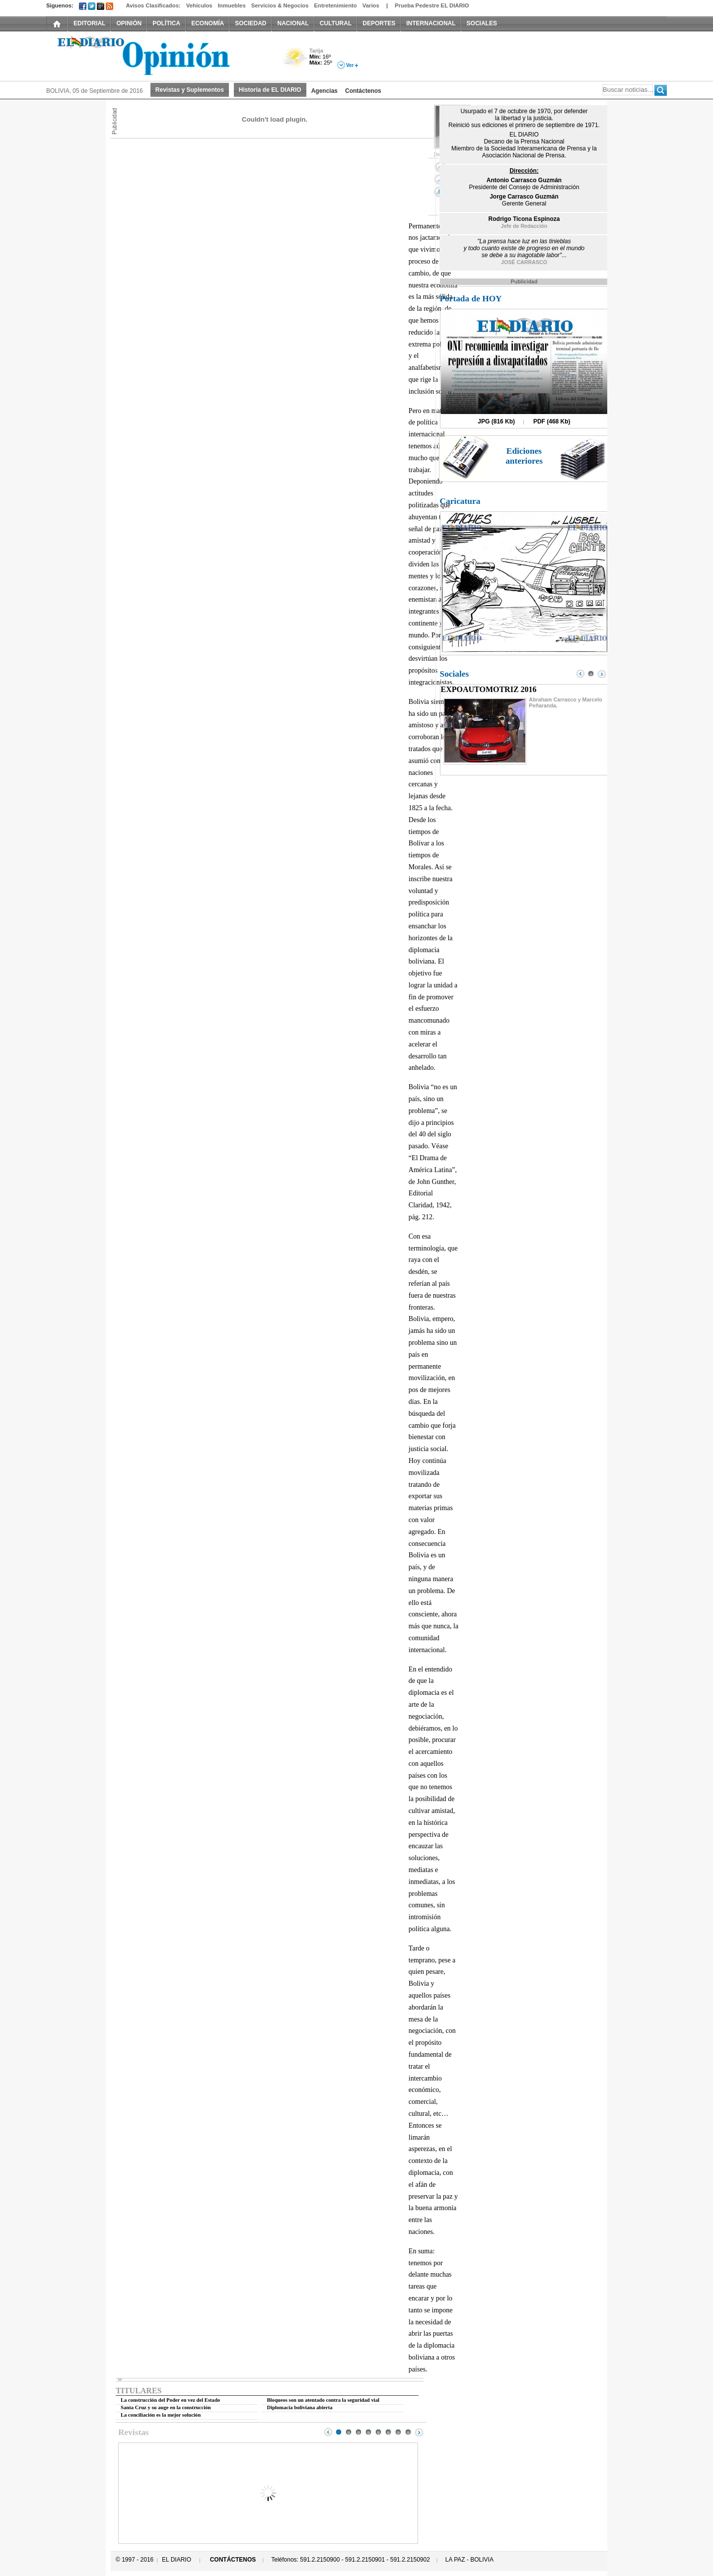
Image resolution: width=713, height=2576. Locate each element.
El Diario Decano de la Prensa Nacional (158, 55)
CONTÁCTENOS (233, 2559)
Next (419, 2432)
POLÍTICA (166, 23)
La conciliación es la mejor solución (161, 2415)
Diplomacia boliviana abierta (300, 2407)
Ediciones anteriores (524, 456)
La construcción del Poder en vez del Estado (170, 2400)
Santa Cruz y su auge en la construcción (166, 2407)
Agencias (324, 90)
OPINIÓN (129, 23)
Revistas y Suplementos (189, 89)
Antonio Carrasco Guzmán (524, 180)
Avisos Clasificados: (153, 5)
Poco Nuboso (295, 61)
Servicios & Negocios (280, 5)
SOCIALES (482, 23)
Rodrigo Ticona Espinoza (524, 218)
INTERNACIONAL (430, 23)
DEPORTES (378, 23)
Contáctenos (363, 90)
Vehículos (199, 5)
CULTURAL (336, 23)
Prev (328, 2432)
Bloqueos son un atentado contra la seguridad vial (323, 2400)
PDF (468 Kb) (551, 421)
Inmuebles (232, 5)
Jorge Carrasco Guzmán (524, 196)
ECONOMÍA (207, 23)
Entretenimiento (335, 5)
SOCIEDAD (250, 23)
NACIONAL (292, 23)
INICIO (57, 23)
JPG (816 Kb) (496, 421)
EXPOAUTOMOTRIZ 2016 (489, 689)
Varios (370, 5)
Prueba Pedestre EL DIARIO (432, 5)
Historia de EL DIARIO (270, 89)
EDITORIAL (89, 23)
